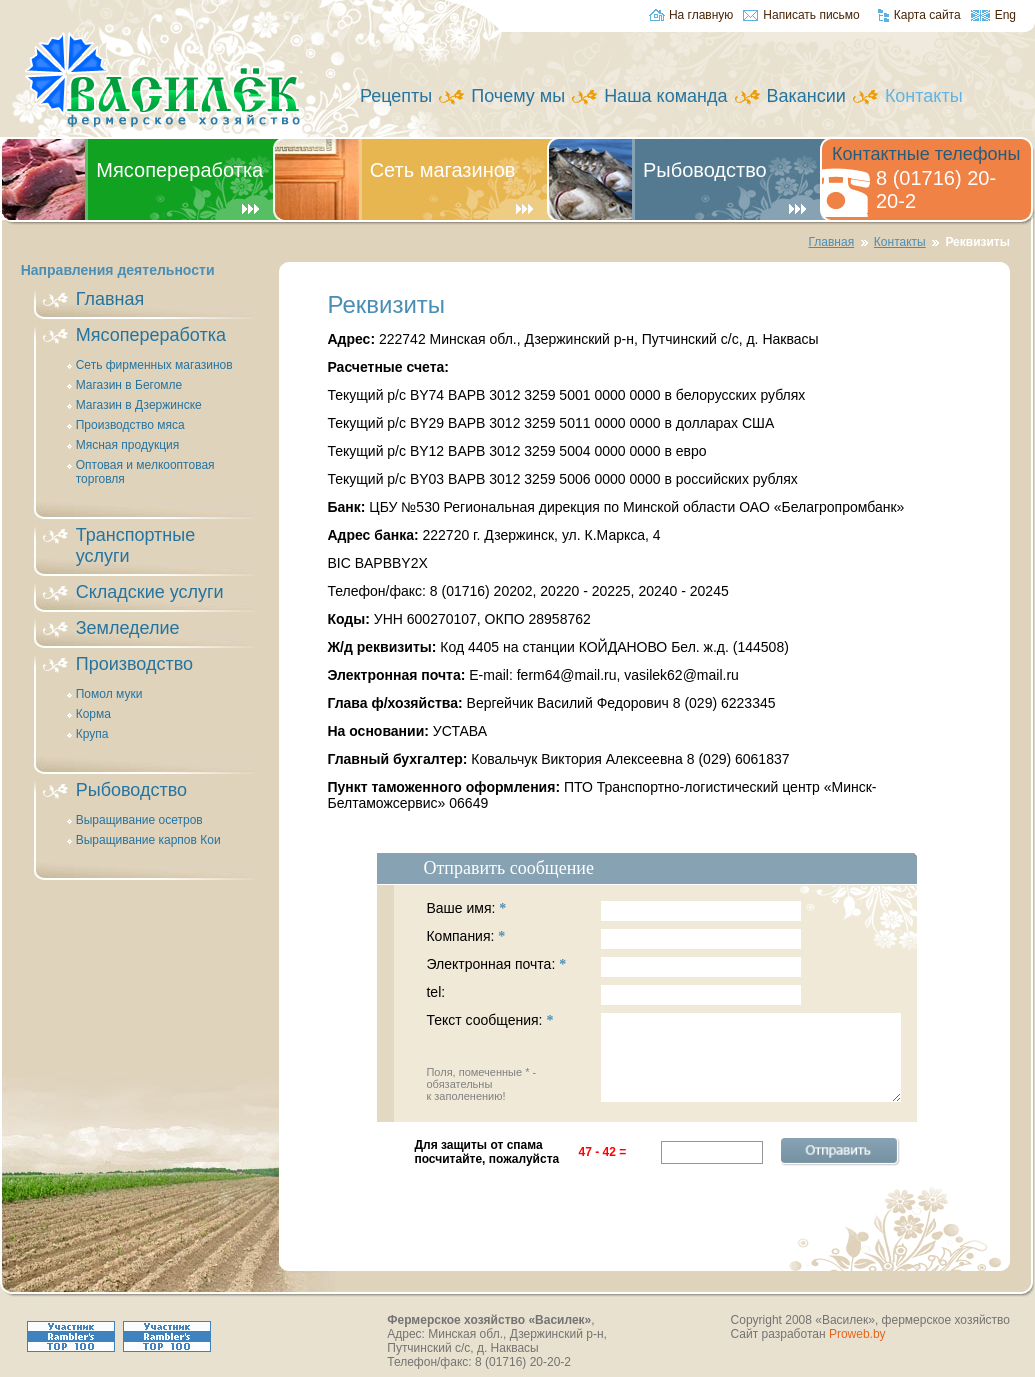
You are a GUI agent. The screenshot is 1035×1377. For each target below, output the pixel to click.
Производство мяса (130, 425)
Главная (831, 242)
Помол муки (109, 694)
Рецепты (396, 96)
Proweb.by (857, 1334)
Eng (1005, 15)
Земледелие (128, 628)
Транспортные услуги (135, 545)
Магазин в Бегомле (129, 385)
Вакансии (806, 96)
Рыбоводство (705, 170)
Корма (93, 714)
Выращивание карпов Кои (148, 840)
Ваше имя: (613, 911)
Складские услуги (150, 592)
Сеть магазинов (443, 170)
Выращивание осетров (139, 820)
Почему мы (518, 96)
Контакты (900, 242)
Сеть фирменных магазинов (154, 365)
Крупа (92, 734)
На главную (701, 15)
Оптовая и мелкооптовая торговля (145, 472)
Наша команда (665, 96)
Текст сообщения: (663, 1057)
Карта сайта (927, 15)
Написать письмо (811, 15)
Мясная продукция (128, 445)
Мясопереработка (179, 170)
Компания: (613, 939)
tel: (613, 995)
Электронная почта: (613, 967)
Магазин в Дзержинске (139, 405)
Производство (134, 664)
